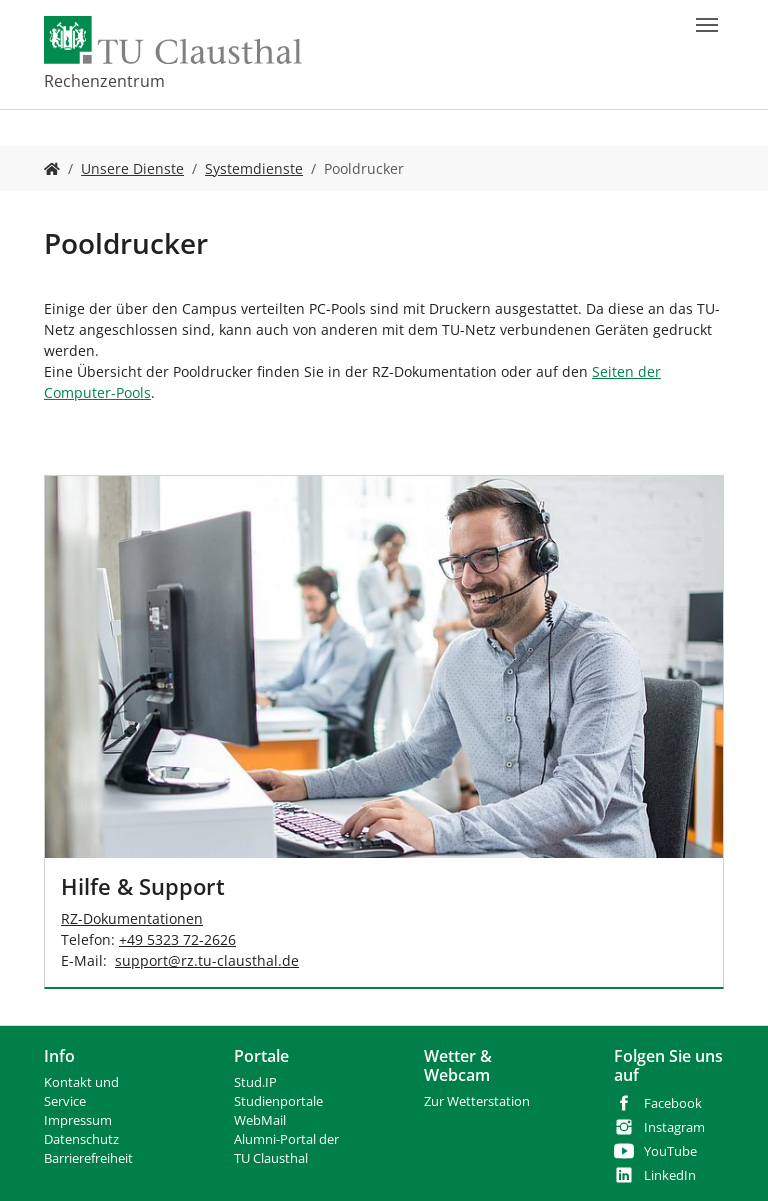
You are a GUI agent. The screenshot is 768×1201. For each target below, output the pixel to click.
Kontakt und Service (81, 1092)
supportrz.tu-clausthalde (207, 960)
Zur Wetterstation (477, 1101)
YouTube (670, 1151)
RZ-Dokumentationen (132, 918)
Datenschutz (81, 1139)
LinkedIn (670, 1175)
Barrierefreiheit (88, 1158)
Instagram (674, 1127)
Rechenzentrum (104, 81)
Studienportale (278, 1101)
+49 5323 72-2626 (177, 939)
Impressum (78, 1120)
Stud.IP (255, 1082)
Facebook (673, 1103)
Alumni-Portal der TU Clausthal (286, 1149)
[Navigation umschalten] (707, 25)
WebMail (260, 1120)
